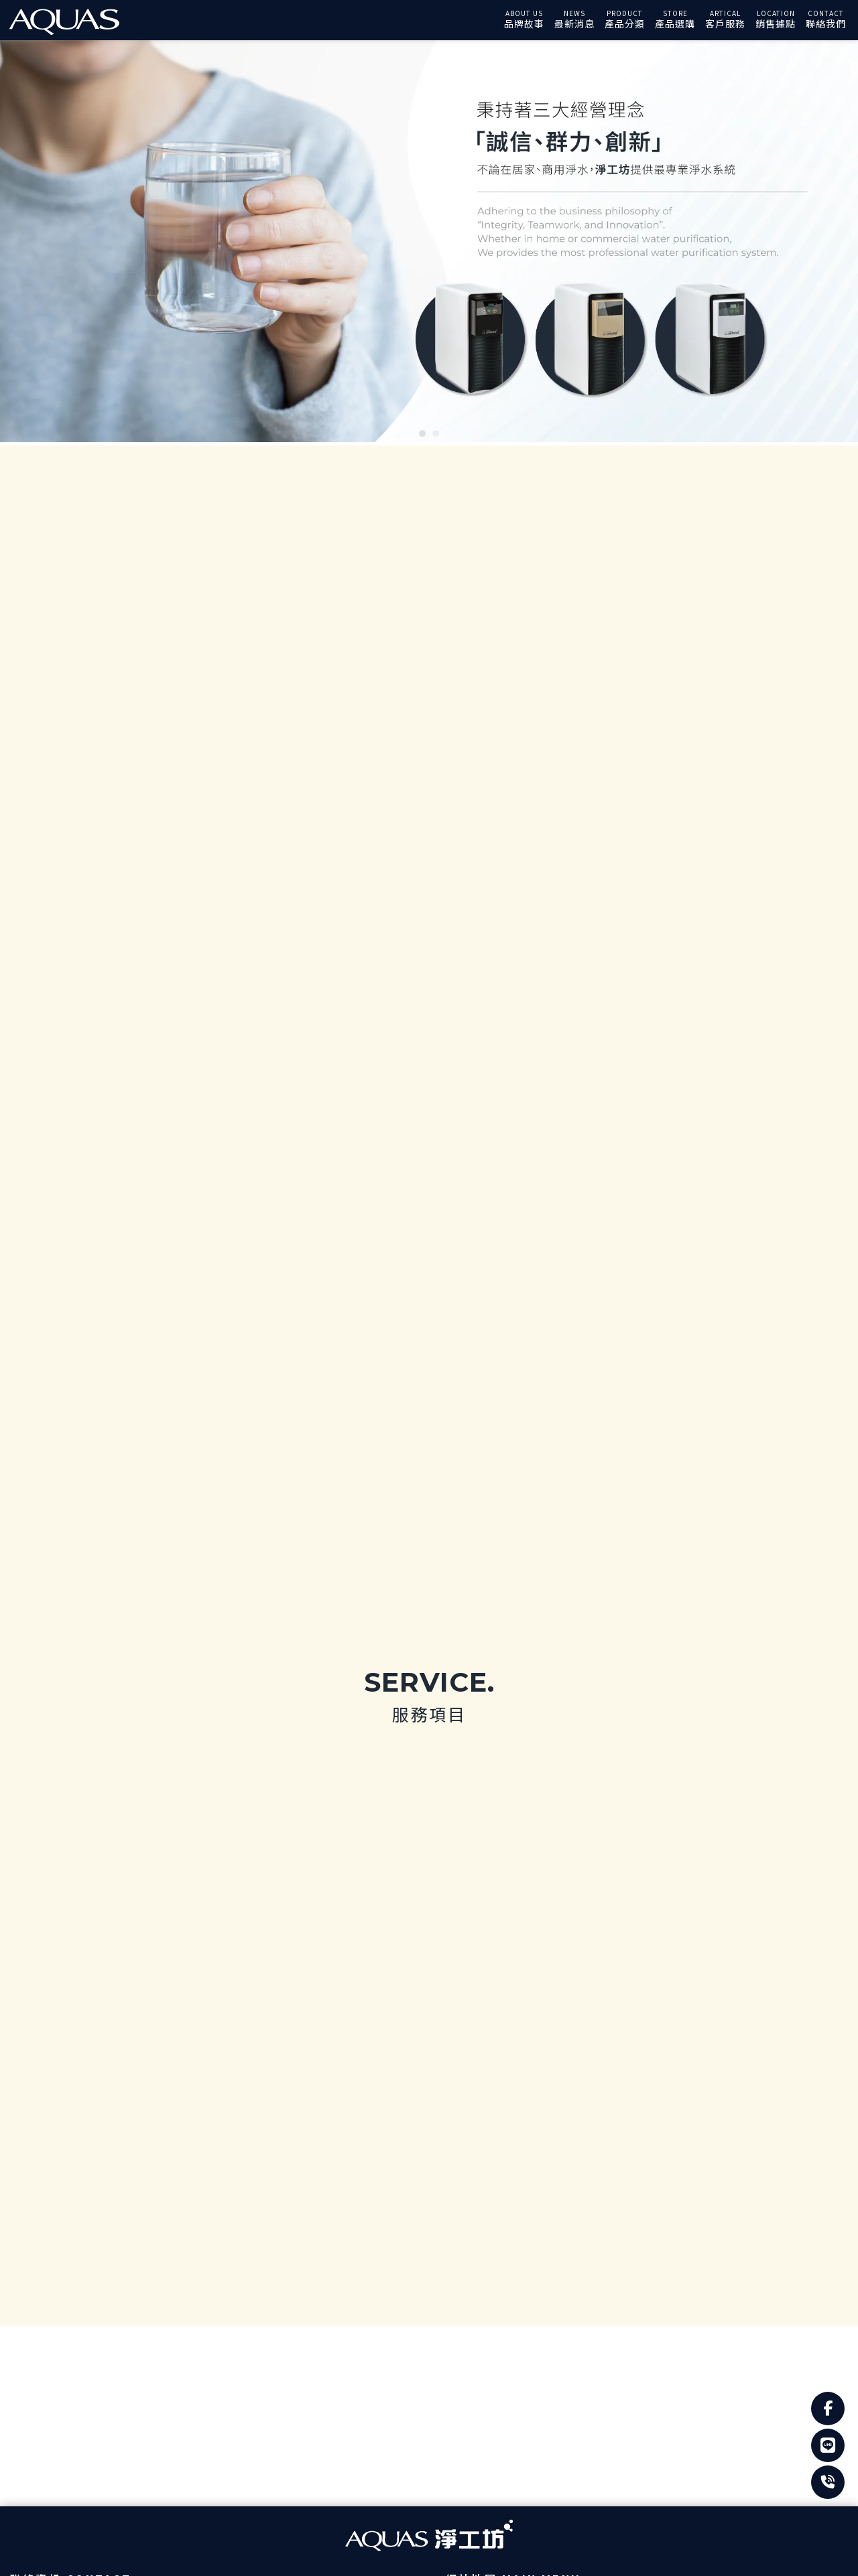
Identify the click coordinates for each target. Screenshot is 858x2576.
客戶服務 (725, 23)
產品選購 (675, 23)
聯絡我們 (826, 23)
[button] (422, 433)
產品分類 (625, 23)
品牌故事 (524, 23)
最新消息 (574, 23)
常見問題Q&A (527, 2139)
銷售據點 (775, 23)
